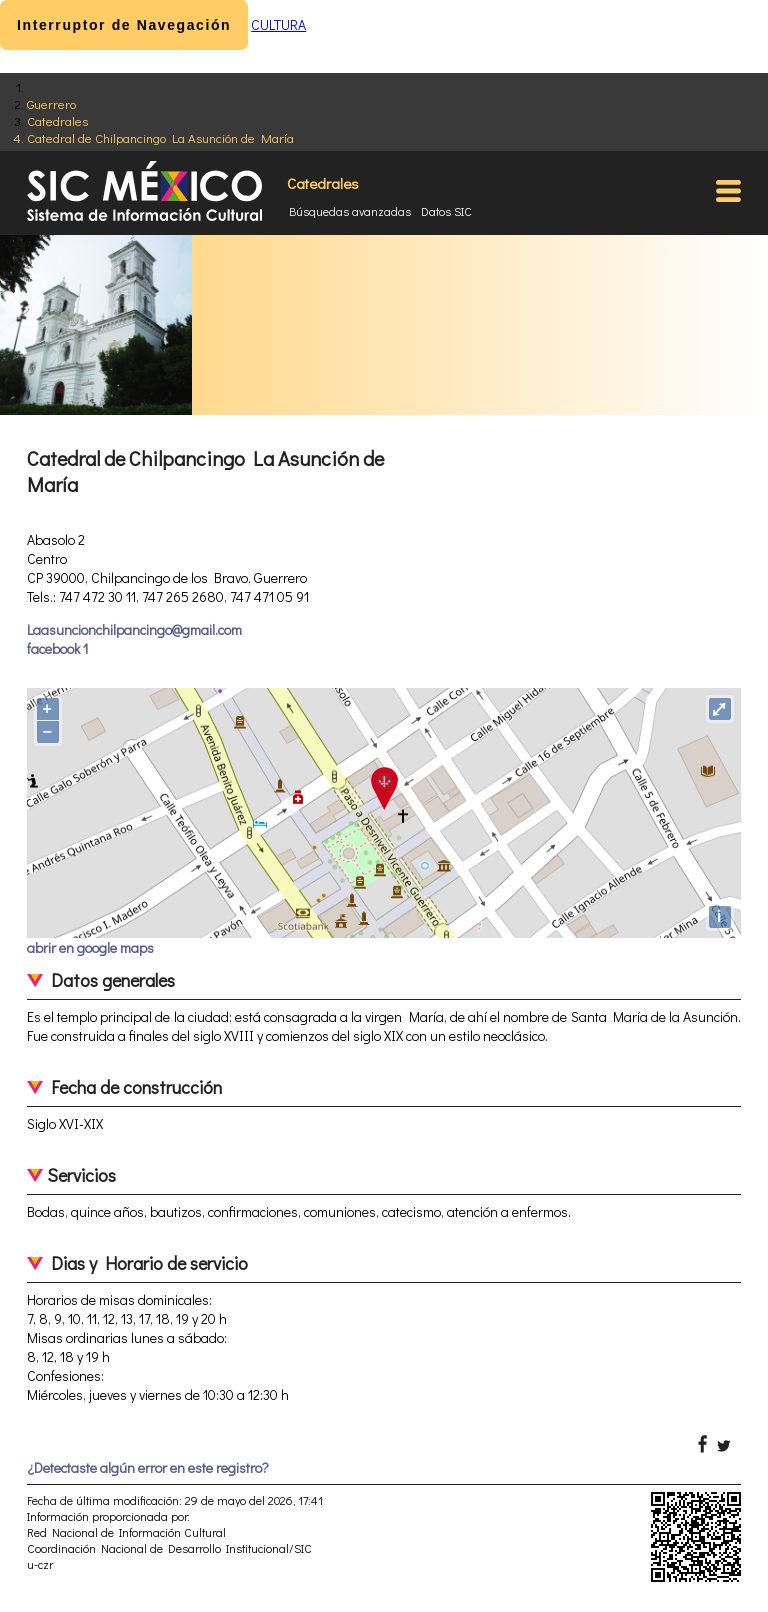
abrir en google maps (90, 947)
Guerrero (51, 103)
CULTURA (278, 24)
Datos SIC (446, 211)
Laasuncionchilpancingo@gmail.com (134, 629)
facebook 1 (57, 648)
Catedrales (57, 120)
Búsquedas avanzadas (350, 211)
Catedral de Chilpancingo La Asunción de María (160, 137)
